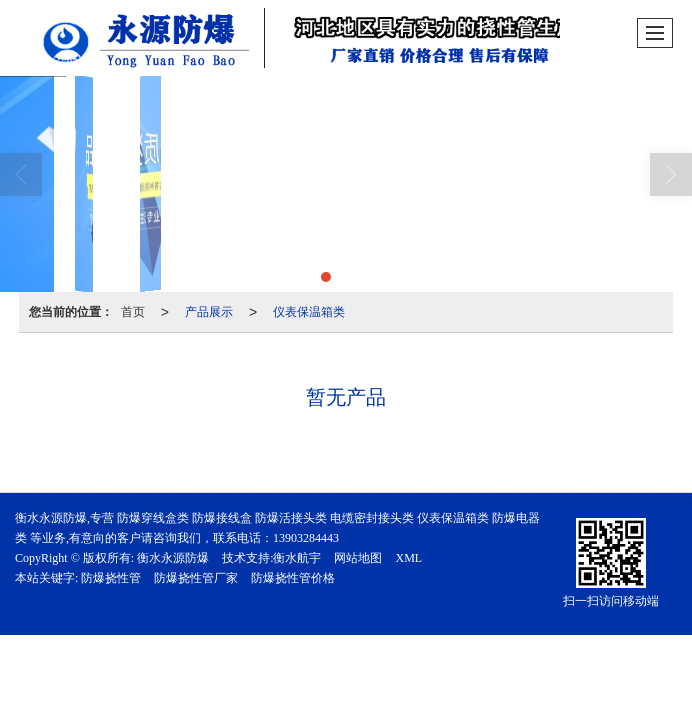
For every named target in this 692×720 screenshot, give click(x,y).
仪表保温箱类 (309, 312)
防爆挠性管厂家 (196, 578)
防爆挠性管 (111, 578)
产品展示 (209, 312)
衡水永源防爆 (173, 558)
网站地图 (358, 558)
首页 (133, 312)
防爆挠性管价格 (293, 578)
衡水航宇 (297, 558)
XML (408, 558)
